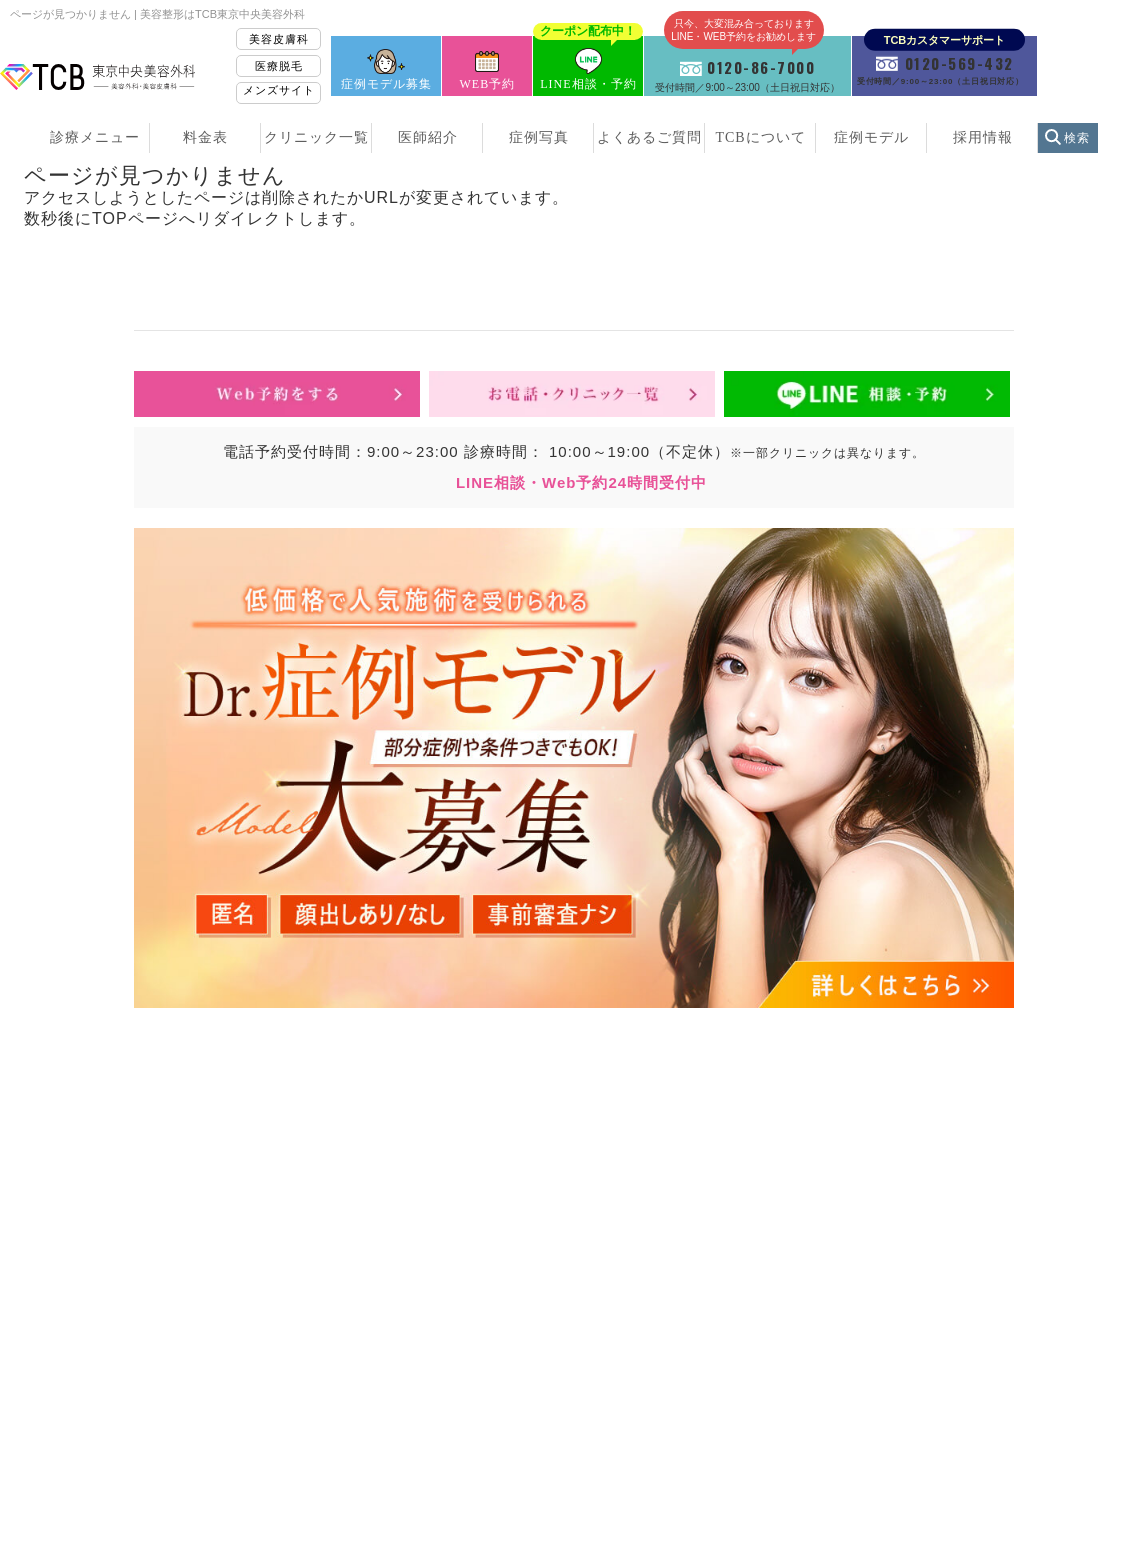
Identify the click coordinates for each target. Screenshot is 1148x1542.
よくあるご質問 (649, 137)
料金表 (205, 137)
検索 (1077, 138)
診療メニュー (95, 137)
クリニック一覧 (316, 137)
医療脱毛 (279, 66)
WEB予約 (488, 84)
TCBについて (760, 137)
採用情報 (983, 137)
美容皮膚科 (279, 39)
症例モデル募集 (386, 84)
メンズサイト (279, 90)
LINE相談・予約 (588, 63)
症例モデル (871, 137)
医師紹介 (428, 137)
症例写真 (539, 137)
